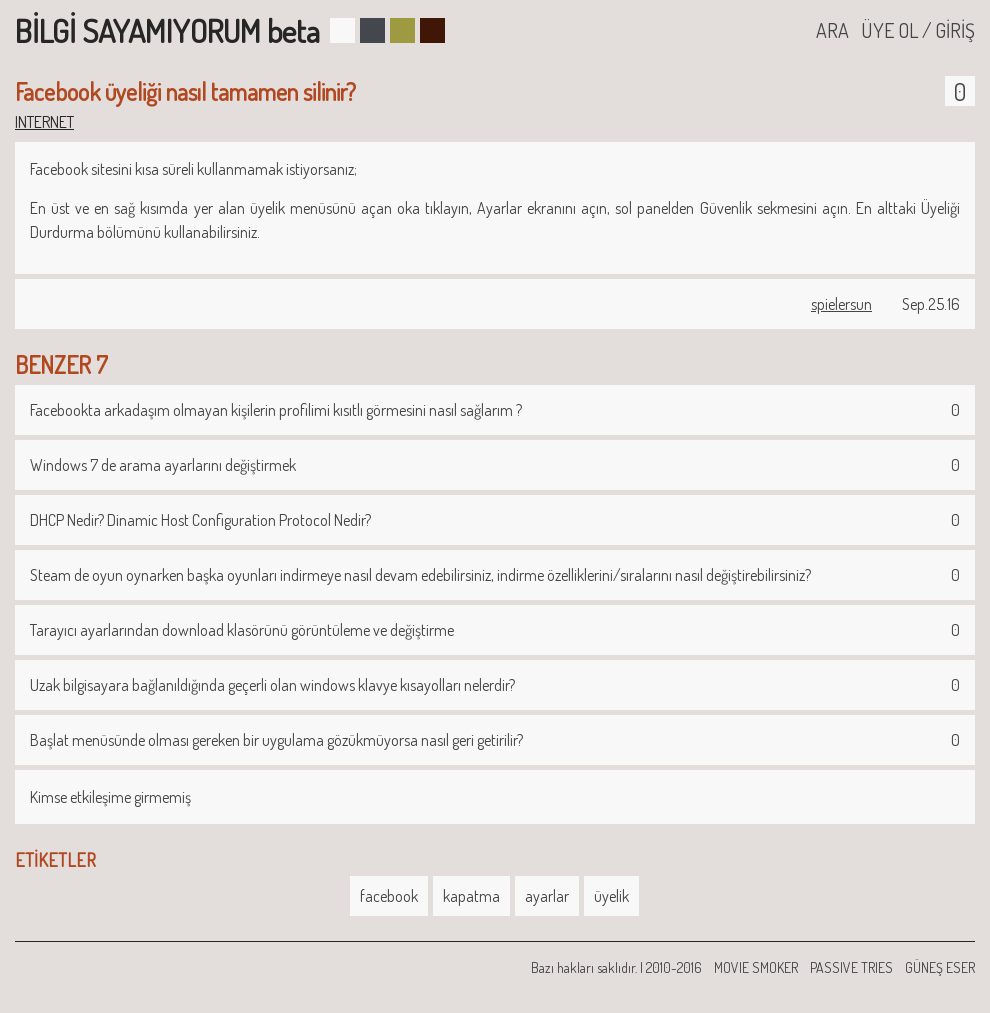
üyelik (611, 896)
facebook (389, 896)
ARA (832, 30)
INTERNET (44, 122)
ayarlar (547, 896)
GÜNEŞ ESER (940, 967)
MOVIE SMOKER (756, 967)
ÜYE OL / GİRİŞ (918, 30)
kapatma (471, 896)
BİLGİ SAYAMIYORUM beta (167, 30)
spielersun (841, 304)
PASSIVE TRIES (851, 967)
